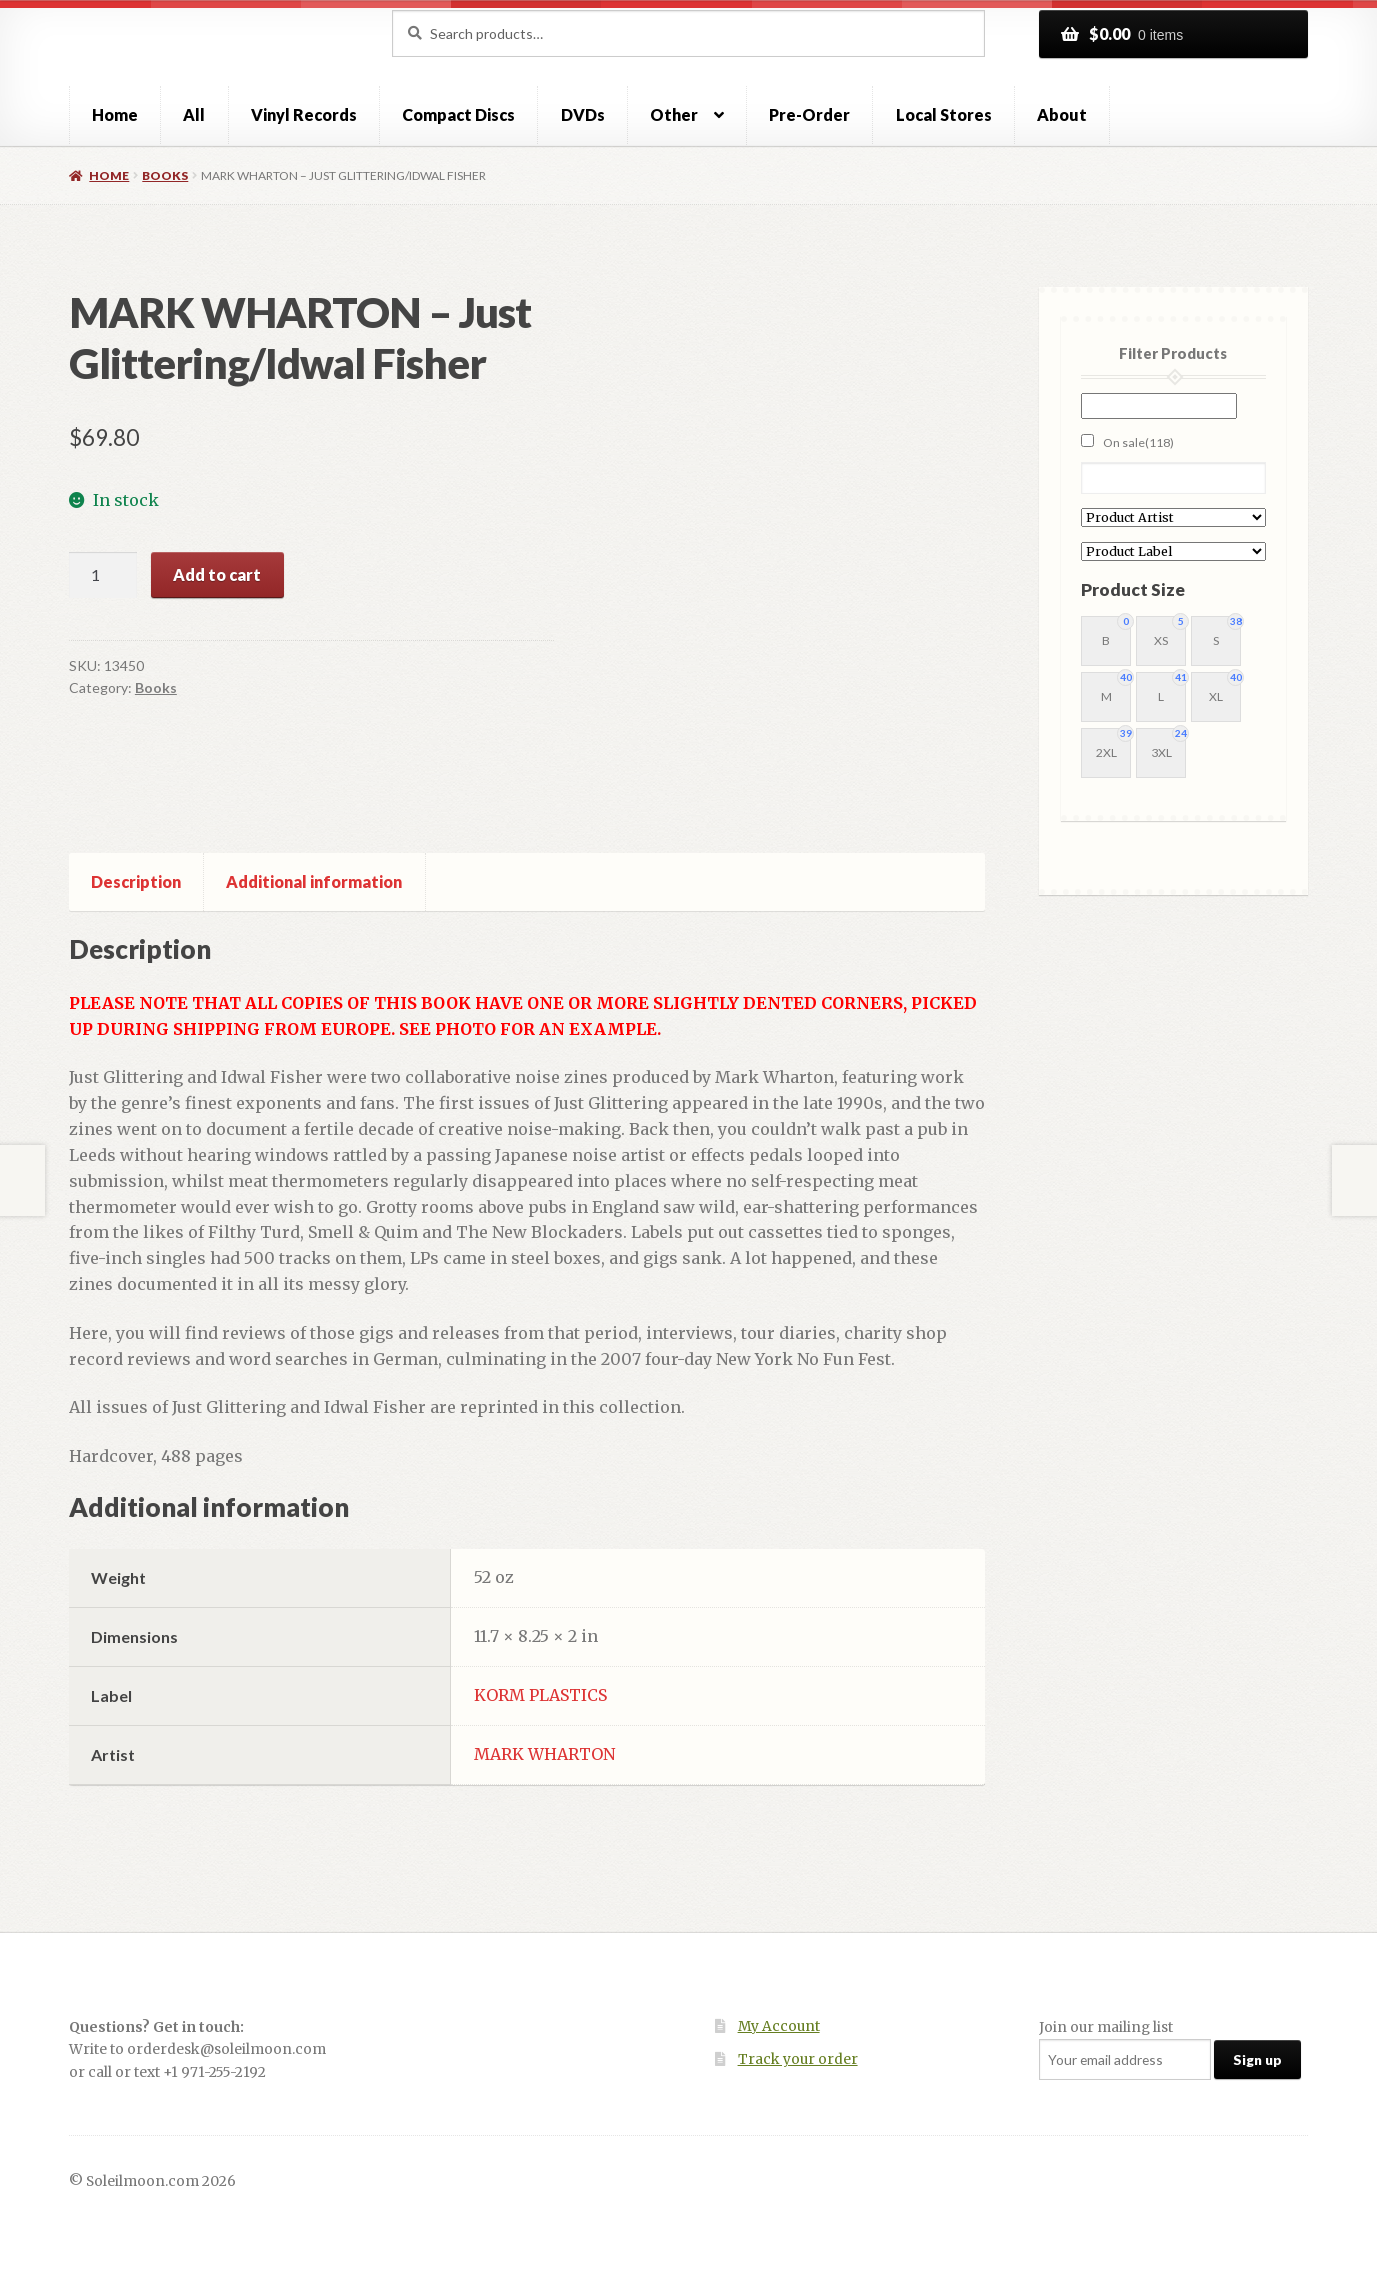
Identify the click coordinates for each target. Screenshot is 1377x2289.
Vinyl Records (304, 114)
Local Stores (944, 114)
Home (115, 114)
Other (674, 114)
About (1062, 114)
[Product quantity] (103, 575)
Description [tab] (136, 881)
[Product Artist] (1173, 517)
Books (165, 175)
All (194, 114)
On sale (1138, 442)
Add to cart (217, 574)
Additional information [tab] (314, 881)
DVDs (583, 114)
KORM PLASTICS (540, 1695)
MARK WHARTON (544, 1754)
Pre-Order (809, 114)
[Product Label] (1173, 551)
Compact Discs (458, 114)
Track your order (798, 2059)
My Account (779, 2026)
